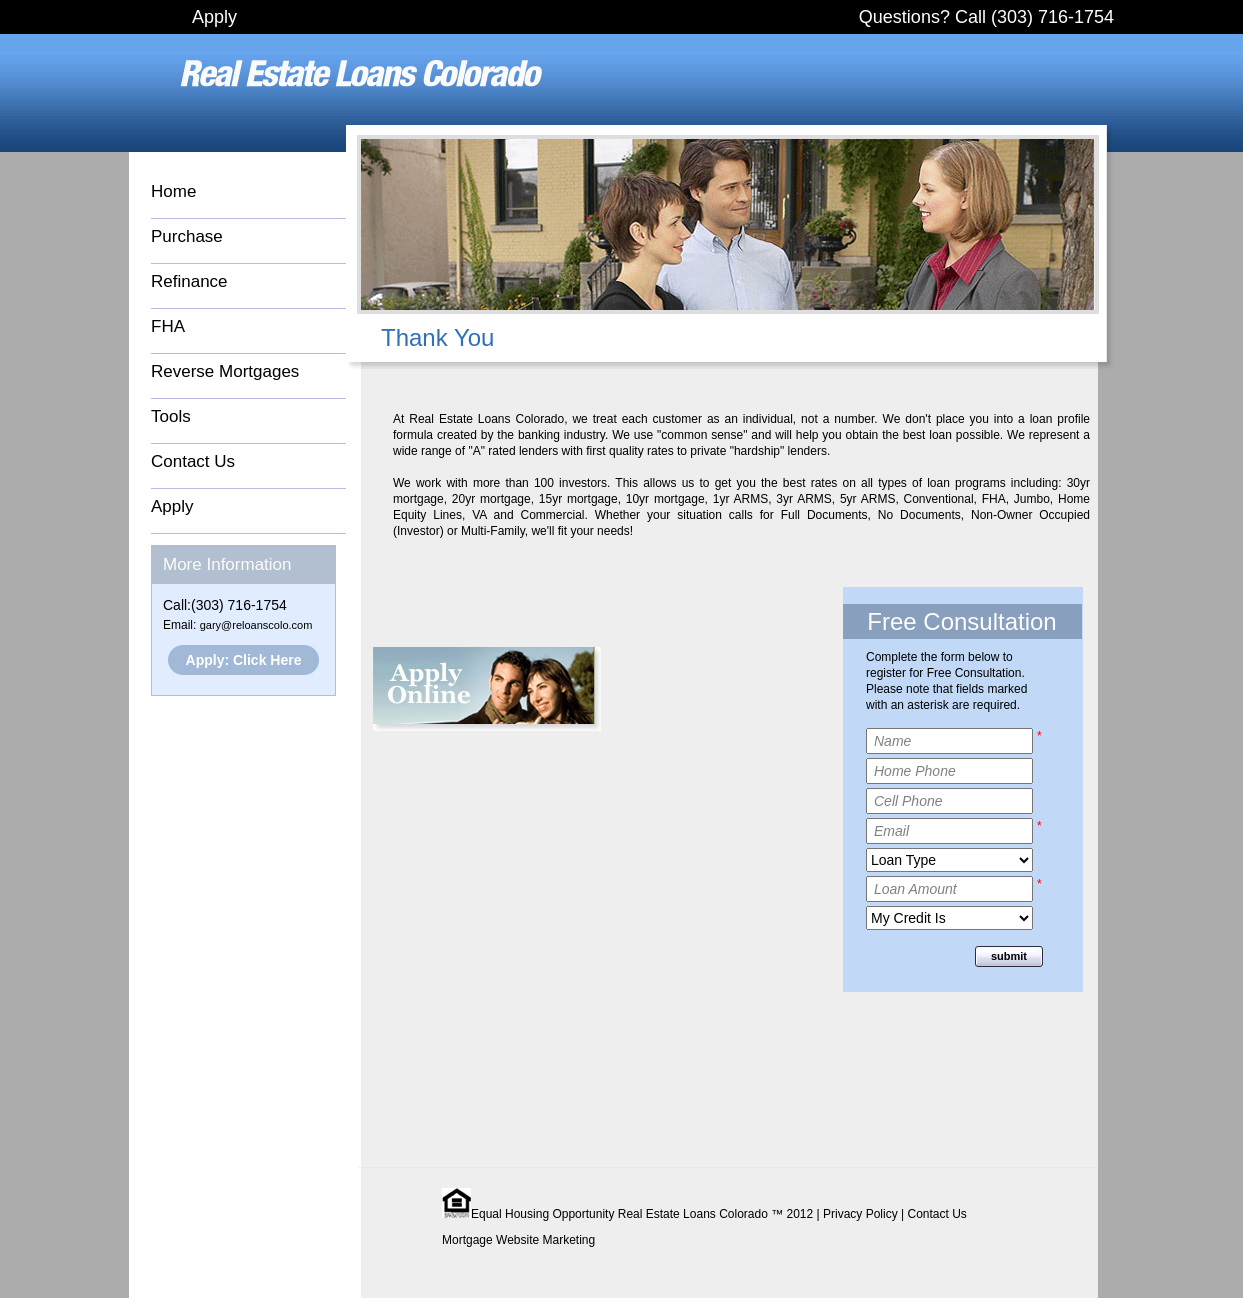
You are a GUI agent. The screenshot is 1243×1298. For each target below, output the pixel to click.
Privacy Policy (860, 1214)
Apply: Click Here (244, 660)
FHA (168, 326)
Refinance (189, 281)
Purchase (187, 236)
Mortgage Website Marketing (518, 1240)
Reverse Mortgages (225, 371)
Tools (171, 416)
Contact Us (193, 461)
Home (173, 191)
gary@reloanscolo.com (256, 625)
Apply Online (487, 689)
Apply (214, 17)
